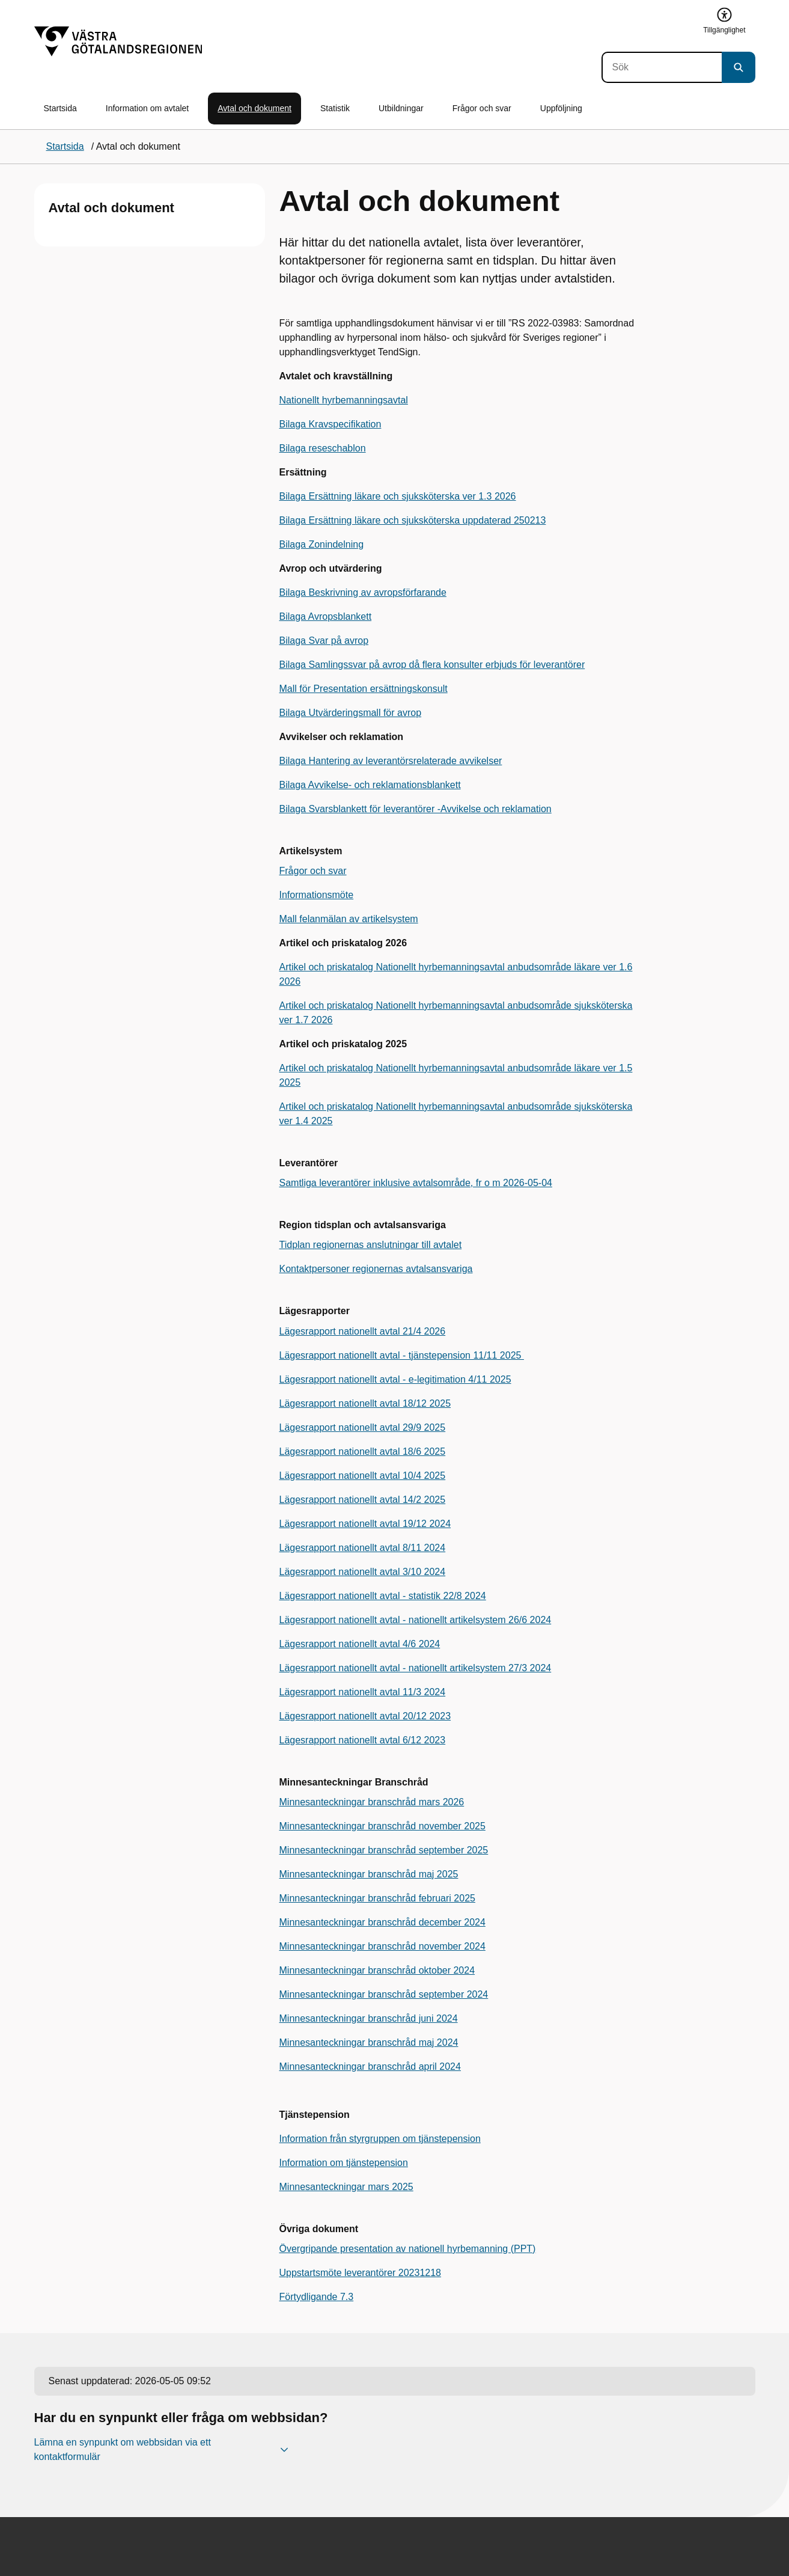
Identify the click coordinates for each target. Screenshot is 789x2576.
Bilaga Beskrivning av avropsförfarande (362, 592)
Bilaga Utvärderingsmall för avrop (350, 713)
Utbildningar (401, 108)
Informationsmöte (316, 895)
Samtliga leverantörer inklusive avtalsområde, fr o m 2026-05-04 (415, 1183)
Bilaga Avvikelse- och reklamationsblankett (370, 785)
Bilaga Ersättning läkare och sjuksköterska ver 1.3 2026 (397, 496)
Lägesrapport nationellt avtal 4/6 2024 (359, 1644)
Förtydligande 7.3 (316, 2297)
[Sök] (662, 67)
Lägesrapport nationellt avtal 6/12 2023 (362, 1740)
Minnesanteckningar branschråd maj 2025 (368, 1874)
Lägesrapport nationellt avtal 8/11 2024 (362, 1548)
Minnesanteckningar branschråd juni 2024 (368, 2018)
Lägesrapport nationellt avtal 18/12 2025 (365, 1403)
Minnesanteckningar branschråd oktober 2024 (377, 1970)
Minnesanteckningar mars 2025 (346, 2187)
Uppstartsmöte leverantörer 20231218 (360, 2273)
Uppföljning (561, 108)
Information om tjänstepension (343, 2163)
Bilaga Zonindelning (321, 544)
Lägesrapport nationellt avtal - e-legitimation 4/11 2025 (395, 1379)
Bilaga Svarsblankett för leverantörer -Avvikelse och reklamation (415, 809)
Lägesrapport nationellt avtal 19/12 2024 (365, 1524)
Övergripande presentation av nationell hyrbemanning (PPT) (407, 2249)
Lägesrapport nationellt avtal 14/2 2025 (362, 1500)
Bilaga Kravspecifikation (330, 424)
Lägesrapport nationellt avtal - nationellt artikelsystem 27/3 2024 (415, 1668)
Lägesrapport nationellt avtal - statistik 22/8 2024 (382, 1596)
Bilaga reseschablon (322, 448)
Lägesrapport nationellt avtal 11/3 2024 (362, 1692)
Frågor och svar (481, 108)
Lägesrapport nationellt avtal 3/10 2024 (362, 1572)
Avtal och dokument (254, 108)
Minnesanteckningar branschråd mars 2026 (372, 1802)
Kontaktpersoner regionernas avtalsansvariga (376, 1269)
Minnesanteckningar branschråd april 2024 (370, 2066)
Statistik (335, 108)
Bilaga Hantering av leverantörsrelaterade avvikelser (390, 761)
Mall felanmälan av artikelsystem (348, 919)
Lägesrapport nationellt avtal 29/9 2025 (362, 1427)
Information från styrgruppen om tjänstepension (380, 2139)
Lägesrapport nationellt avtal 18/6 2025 (362, 1451)
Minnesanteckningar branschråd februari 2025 (377, 1898)
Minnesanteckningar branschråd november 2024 (382, 1946)
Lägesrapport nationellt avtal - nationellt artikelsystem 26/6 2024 (415, 1620)
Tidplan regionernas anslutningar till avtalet (370, 1245)
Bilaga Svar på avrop (324, 640)
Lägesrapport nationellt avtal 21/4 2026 (362, 1331)
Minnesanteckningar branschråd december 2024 (382, 1922)
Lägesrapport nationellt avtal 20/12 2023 (365, 1716)
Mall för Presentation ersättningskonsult (363, 689)
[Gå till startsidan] (118, 41)
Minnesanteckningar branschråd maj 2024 (368, 2042)
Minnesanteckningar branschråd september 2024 (384, 1994)
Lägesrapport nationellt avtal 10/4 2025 (362, 1475)
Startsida (60, 108)
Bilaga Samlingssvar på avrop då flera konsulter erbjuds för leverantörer (432, 664)
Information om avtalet (147, 108)
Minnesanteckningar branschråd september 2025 (384, 1850)
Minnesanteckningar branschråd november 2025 (382, 1826)
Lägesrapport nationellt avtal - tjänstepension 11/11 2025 (401, 1355)
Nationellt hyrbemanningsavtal (343, 400)
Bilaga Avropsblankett (325, 616)
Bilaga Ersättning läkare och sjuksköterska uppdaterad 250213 (412, 520)
